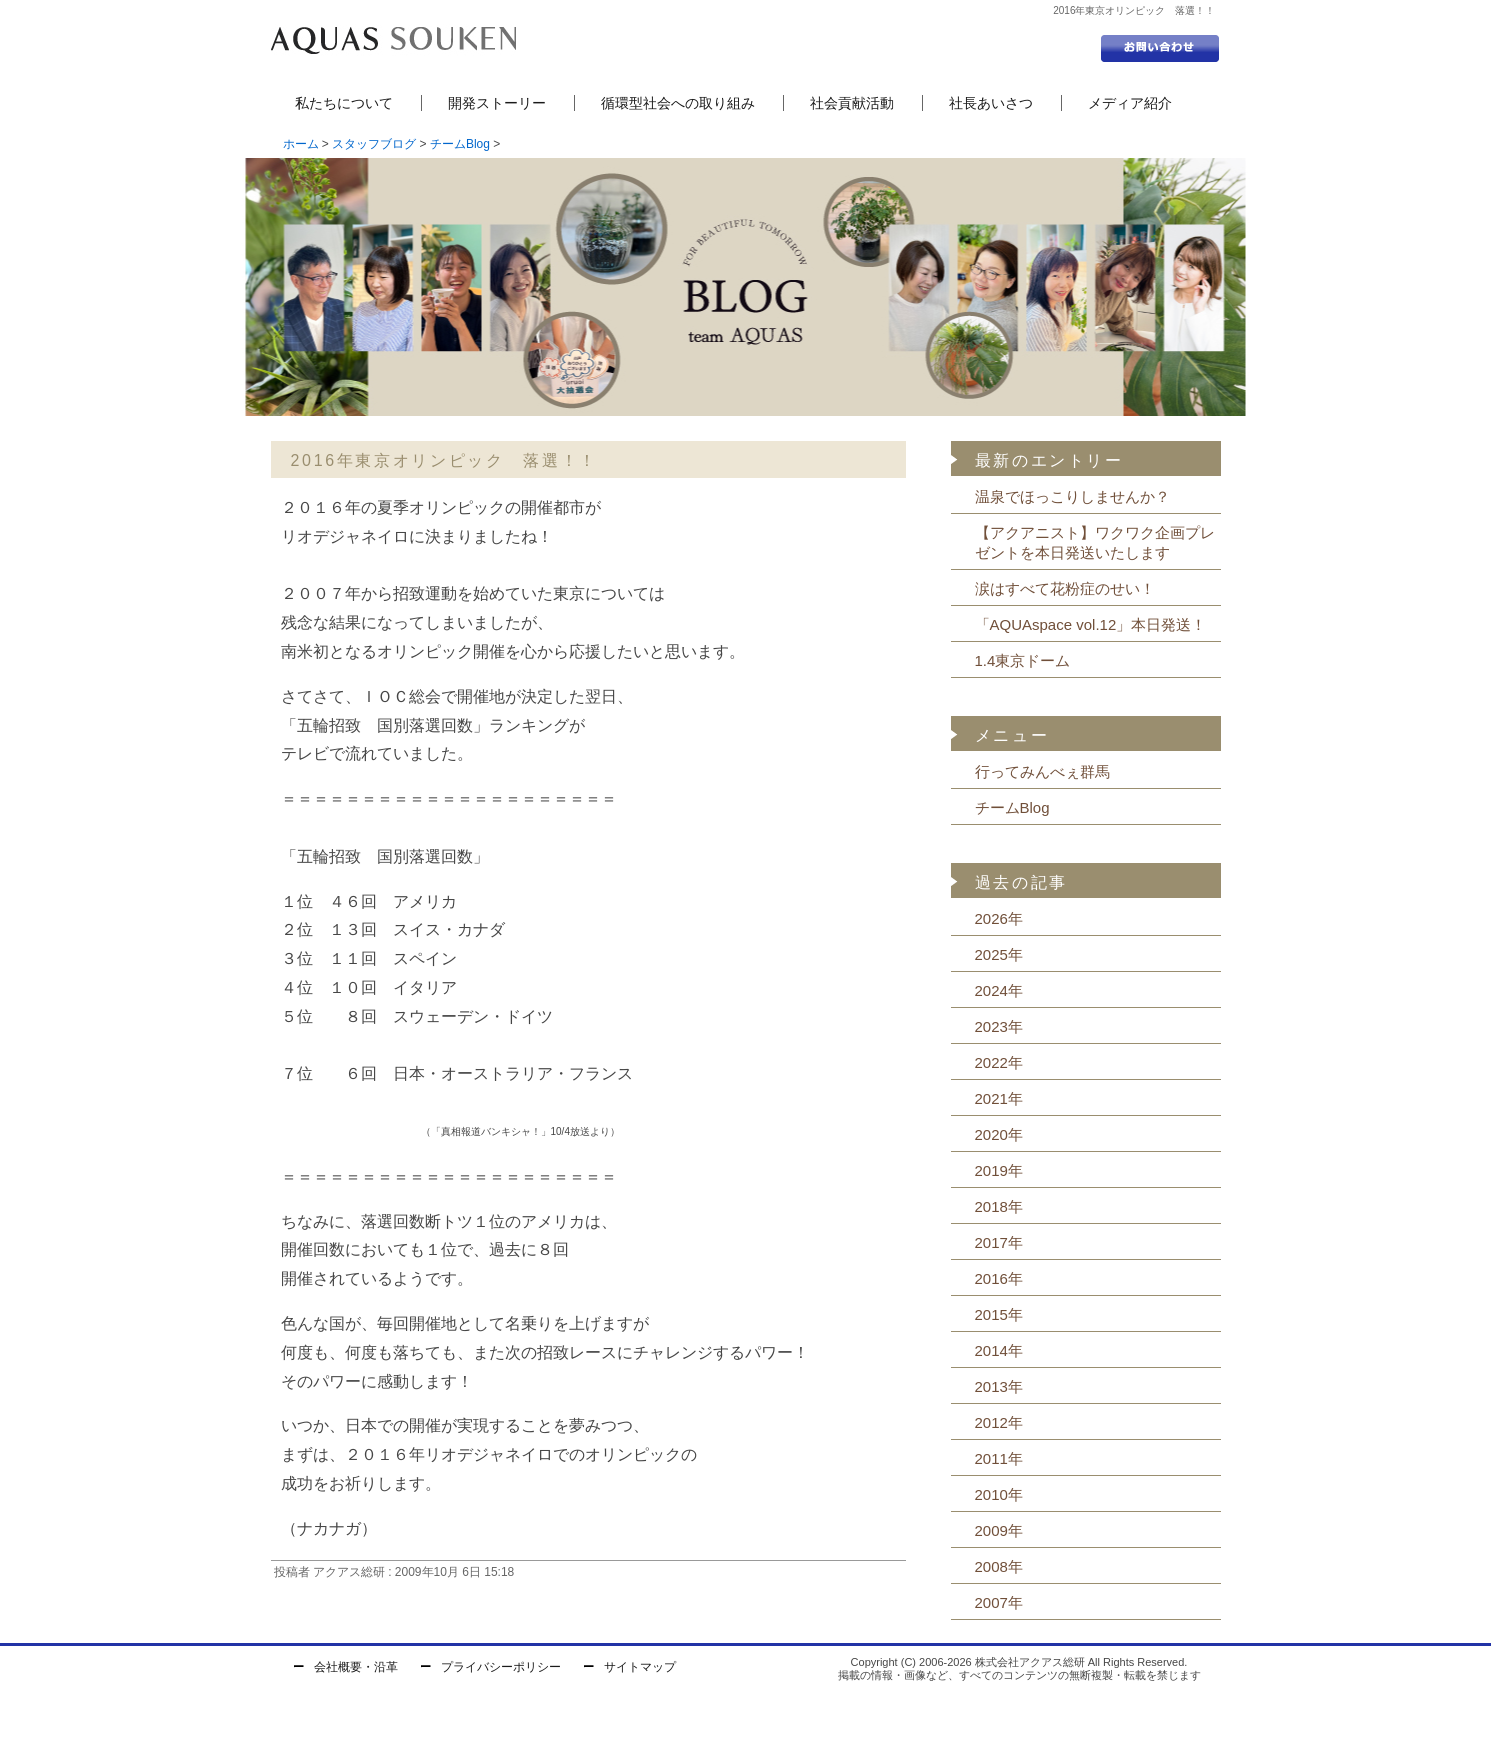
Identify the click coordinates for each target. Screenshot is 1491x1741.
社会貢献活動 (852, 103)
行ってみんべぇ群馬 (1042, 771)
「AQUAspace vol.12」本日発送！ (1091, 624)
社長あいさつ (991, 103)
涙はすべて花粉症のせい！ (1065, 588)
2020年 (999, 1134)
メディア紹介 (1130, 103)
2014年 (999, 1350)
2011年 (999, 1458)
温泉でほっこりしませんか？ (1072, 496)
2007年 (999, 1602)
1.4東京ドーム (1023, 660)
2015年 (999, 1314)
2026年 (999, 918)
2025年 (999, 954)
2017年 (999, 1242)
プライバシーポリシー (501, 1667)
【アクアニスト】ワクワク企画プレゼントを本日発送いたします (1095, 542)
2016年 (999, 1278)
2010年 (999, 1494)
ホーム (301, 144)
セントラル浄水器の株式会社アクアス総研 (393, 40)
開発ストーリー (497, 103)
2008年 (999, 1566)
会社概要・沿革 (356, 1667)
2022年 (999, 1062)
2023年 (999, 1026)
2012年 (999, 1422)
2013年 (999, 1386)
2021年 (999, 1098)
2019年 (999, 1170)
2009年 (999, 1530)
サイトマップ (640, 1667)
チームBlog (460, 144)
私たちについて (344, 103)
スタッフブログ (374, 144)
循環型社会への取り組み (678, 103)
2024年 (999, 990)
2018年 (999, 1206)
